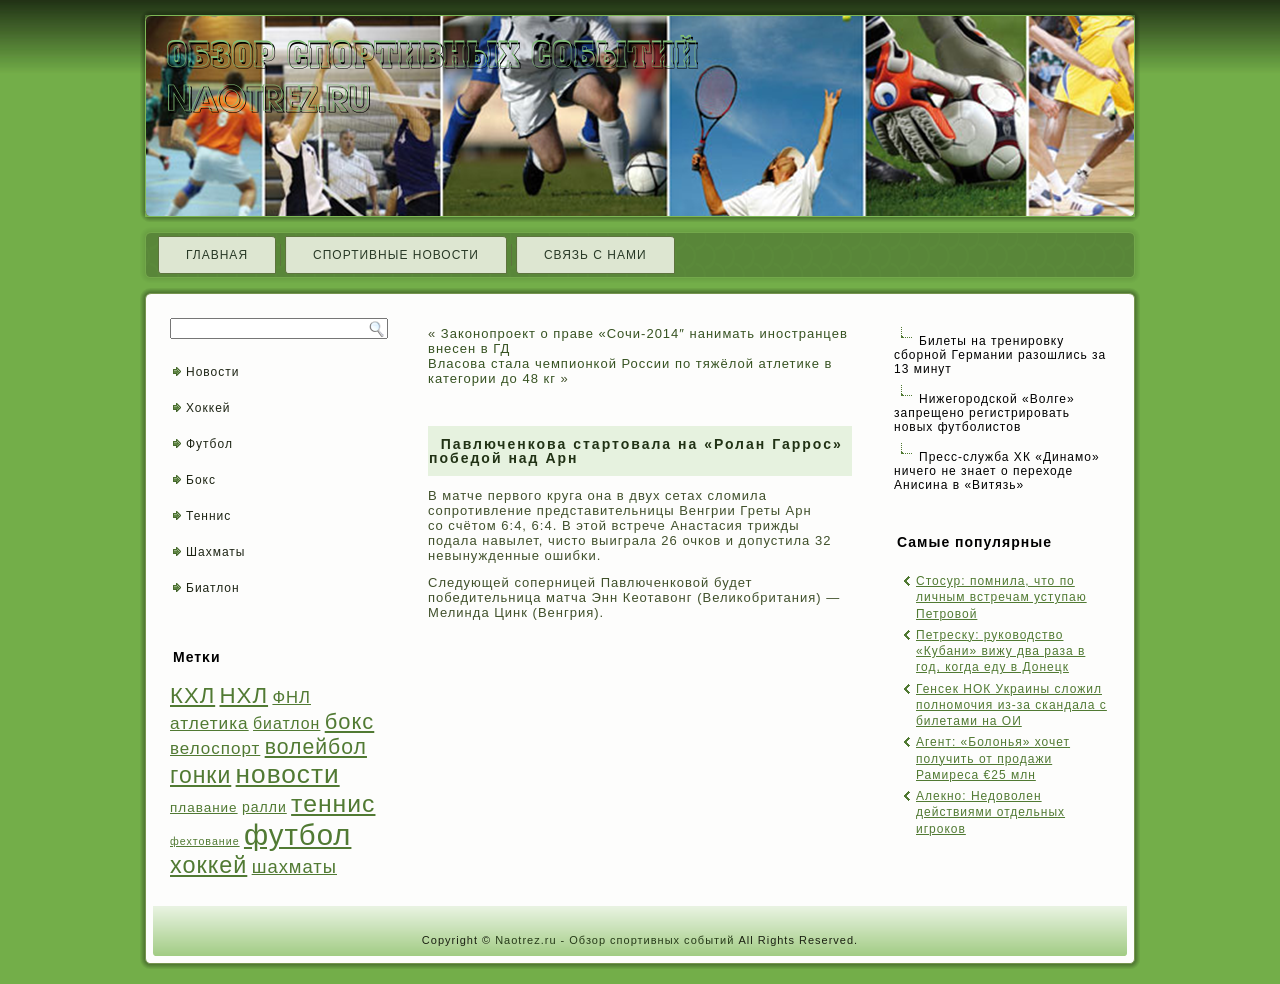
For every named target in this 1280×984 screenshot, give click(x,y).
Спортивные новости (396, 255)
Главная (217, 255)
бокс (350, 721)
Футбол (209, 444)
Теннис (208, 516)
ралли (264, 807)
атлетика (209, 723)
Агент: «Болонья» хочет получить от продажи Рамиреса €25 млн (993, 758)
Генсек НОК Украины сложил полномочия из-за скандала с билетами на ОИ (1011, 705)
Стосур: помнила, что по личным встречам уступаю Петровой (1001, 597)
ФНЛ (291, 697)
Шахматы (215, 552)
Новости (212, 372)
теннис (333, 803)
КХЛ (192, 695)
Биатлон (213, 588)
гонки (200, 775)
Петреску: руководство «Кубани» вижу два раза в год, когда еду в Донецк (1000, 651)
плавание (204, 807)
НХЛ (244, 695)
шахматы (294, 866)
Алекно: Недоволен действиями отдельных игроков (990, 812)
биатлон (286, 723)
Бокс (201, 480)
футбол (297, 834)
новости (288, 774)
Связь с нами (595, 255)
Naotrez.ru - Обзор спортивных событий (614, 940)
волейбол (316, 746)
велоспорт (215, 748)
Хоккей (208, 408)
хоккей (208, 865)
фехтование (205, 841)
